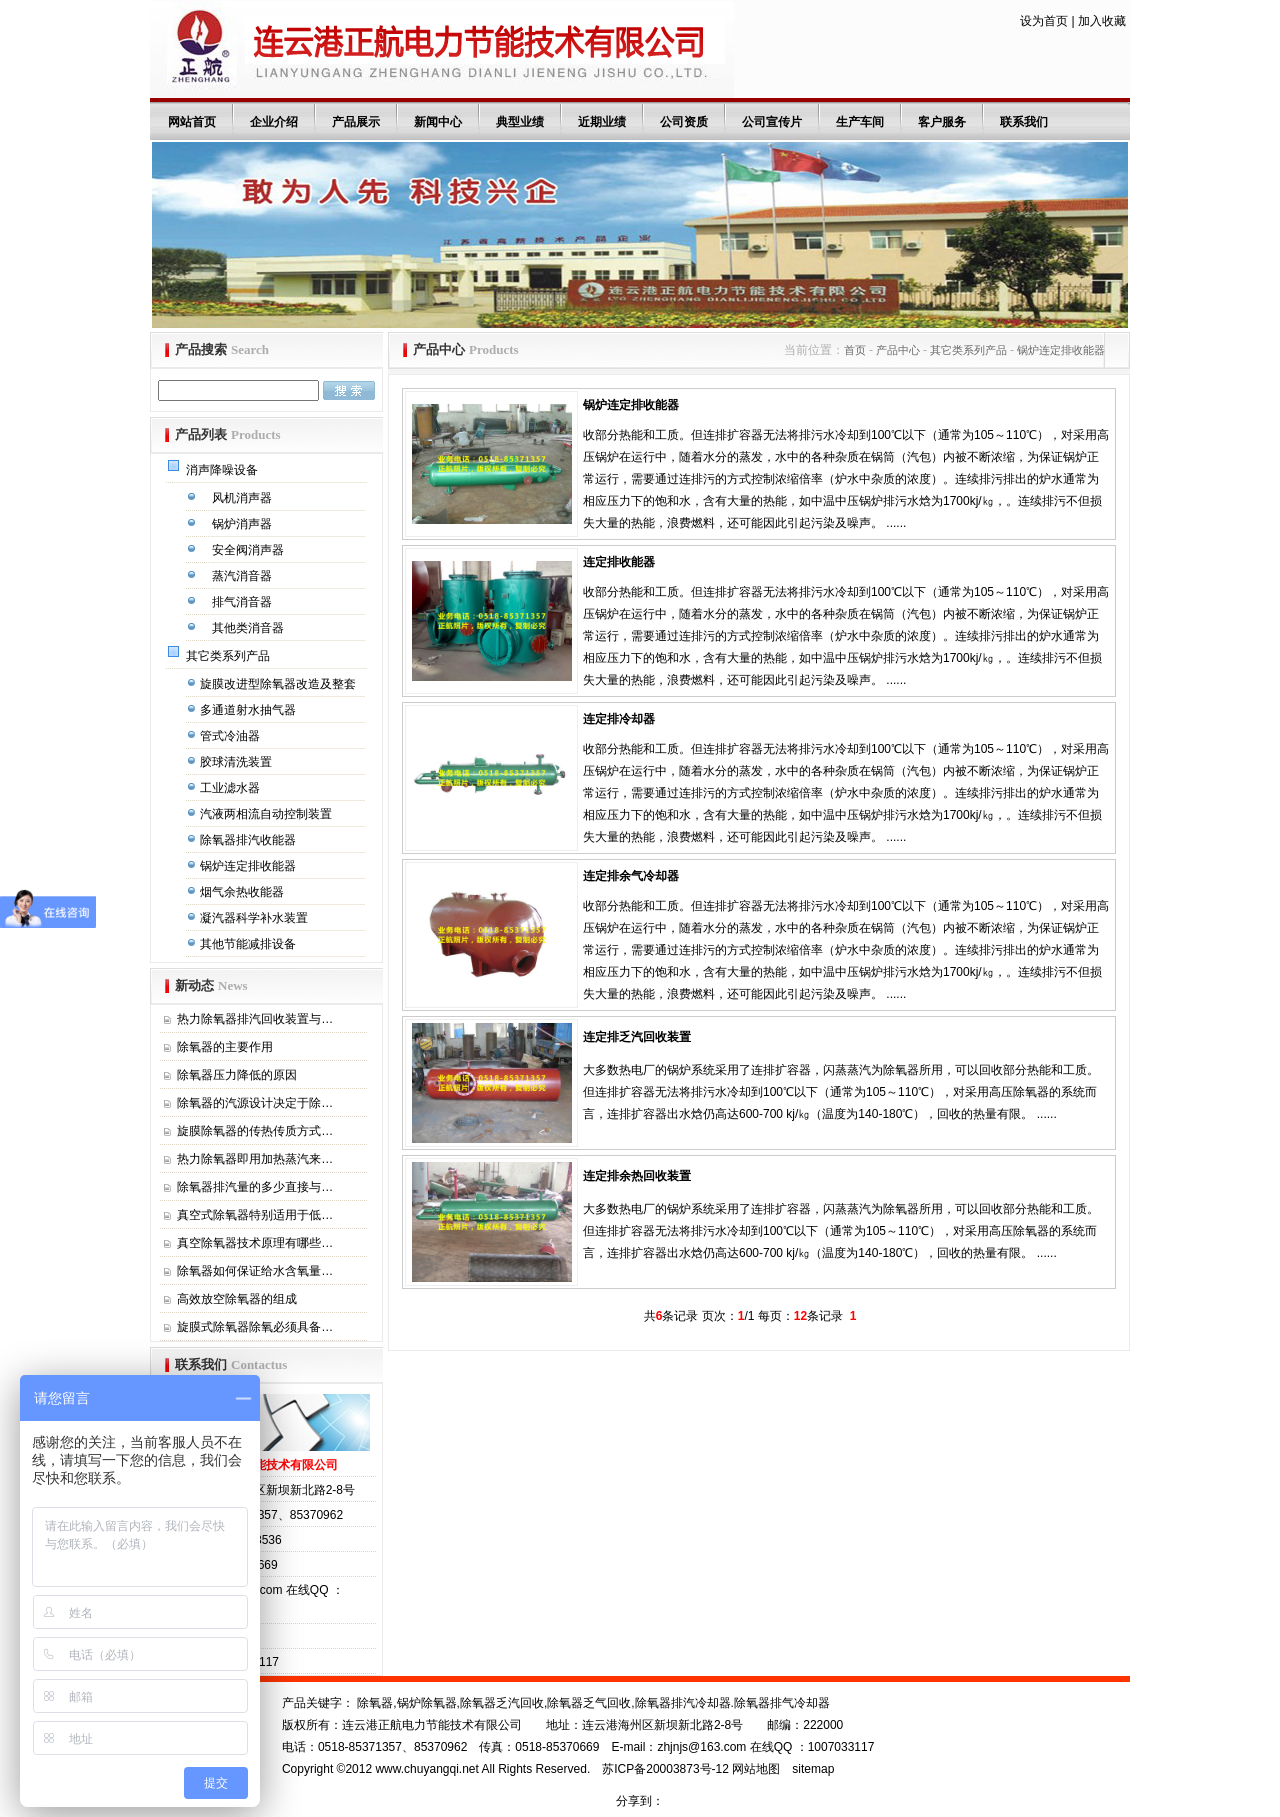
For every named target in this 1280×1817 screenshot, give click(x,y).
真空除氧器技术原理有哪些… (255, 1243)
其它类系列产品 (229, 656)
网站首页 (192, 122)
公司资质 (684, 122)
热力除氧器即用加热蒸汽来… (255, 1159)
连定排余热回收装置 (637, 1176)
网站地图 (756, 1769)
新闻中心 (438, 122)
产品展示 (356, 122)
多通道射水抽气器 (249, 710)
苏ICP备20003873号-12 (665, 1769)
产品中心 (898, 350)
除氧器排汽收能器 (249, 840)
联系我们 (1024, 122)
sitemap (813, 1769)
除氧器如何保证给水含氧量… (255, 1271)
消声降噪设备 (223, 470)
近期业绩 (602, 122)
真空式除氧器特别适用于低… (255, 1215)
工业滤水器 (231, 788)
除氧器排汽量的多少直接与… (255, 1187)
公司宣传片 (772, 122)
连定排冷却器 (619, 719)
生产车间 (860, 122)
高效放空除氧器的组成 (237, 1299)
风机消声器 (243, 498)
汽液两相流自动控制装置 (267, 814)
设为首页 (1044, 21)
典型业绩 (520, 122)
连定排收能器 (619, 562)
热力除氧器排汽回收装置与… (255, 1019)
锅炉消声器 (243, 524)
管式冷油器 (231, 736)
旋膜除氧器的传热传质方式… (255, 1131)
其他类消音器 (249, 628)
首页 (855, 350)
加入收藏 (1102, 21)
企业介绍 (274, 122)
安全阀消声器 (249, 550)
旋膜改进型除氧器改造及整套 (279, 684)
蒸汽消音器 (243, 576)
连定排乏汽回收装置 (637, 1037)
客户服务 (942, 122)
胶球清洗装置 (237, 762)
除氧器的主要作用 (225, 1047)
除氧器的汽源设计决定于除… (255, 1103)
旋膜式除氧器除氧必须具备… (255, 1327)
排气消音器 (243, 602)
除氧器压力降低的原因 (237, 1075)
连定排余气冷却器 (631, 876)
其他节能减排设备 (249, 944)
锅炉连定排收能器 (249, 866)
